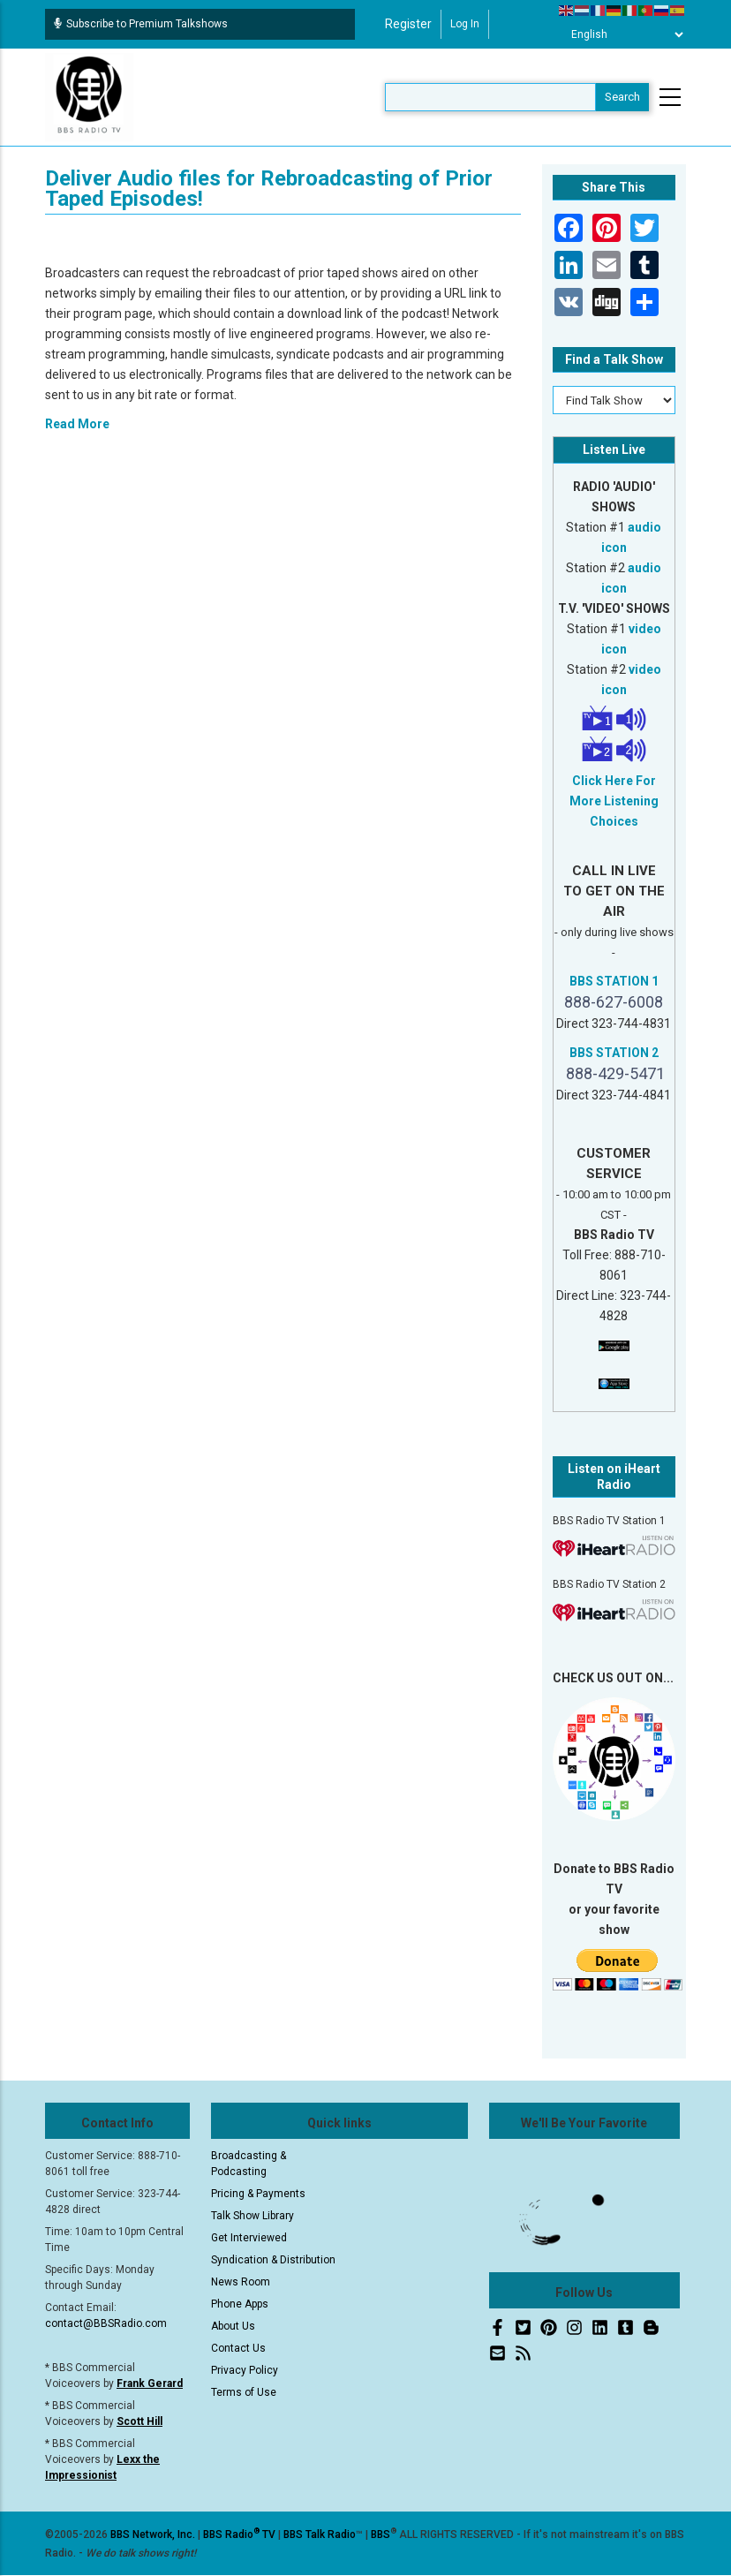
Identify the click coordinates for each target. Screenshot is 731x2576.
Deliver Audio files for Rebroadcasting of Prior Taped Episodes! (269, 188)
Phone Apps (239, 2304)
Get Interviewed (249, 2238)
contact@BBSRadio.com (106, 2323)
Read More (77, 424)
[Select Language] (622, 34)
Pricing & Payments (258, 2193)
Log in (464, 24)
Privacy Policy (244, 2370)
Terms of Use (243, 2392)
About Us (233, 2326)
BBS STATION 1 (614, 981)
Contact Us (238, 2348)
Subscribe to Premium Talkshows (141, 24)
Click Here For (614, 781)
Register (408, 24)
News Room (240, 2282)
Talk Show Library (252, 2216)
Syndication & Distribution (273, 2260)
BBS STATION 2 (614, 1053)
